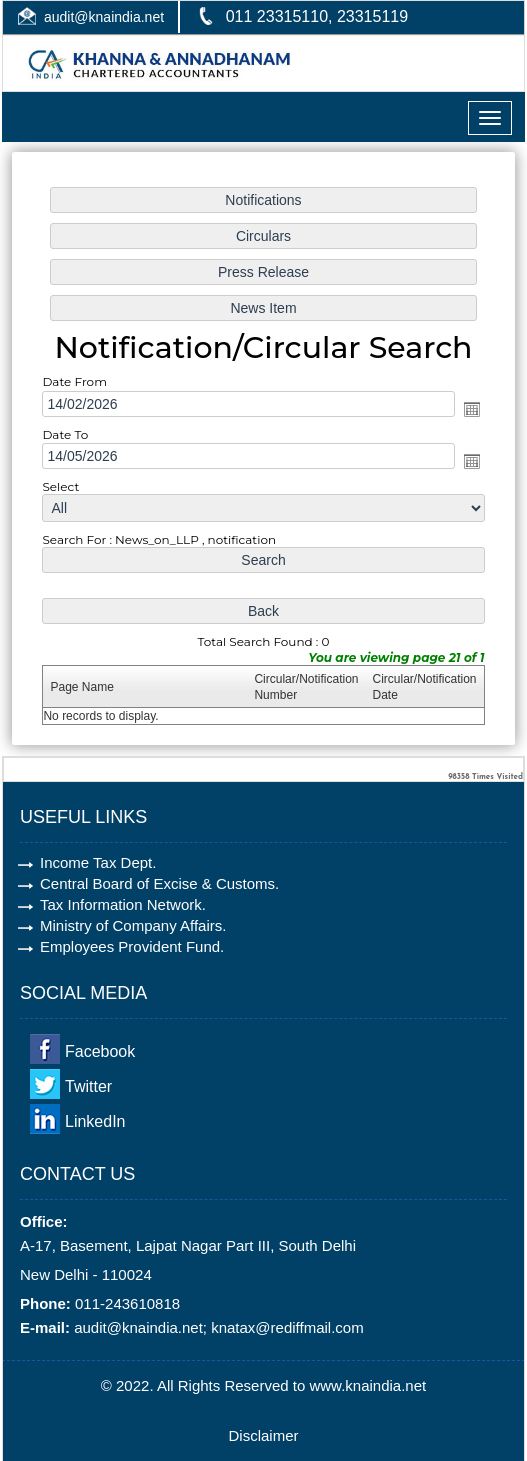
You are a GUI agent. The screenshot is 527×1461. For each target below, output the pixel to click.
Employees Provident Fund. (132, 946)
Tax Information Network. (123, 904)
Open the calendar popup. (466, 409)
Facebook (100, 1051)
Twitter (88, 1086)
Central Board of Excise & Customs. (159, 883)
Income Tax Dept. (98, 862)
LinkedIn (95, 1121)
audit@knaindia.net (104, 17)
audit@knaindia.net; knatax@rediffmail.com (219, 1327)
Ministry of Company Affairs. (133, 925)
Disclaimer (263, 1435)
